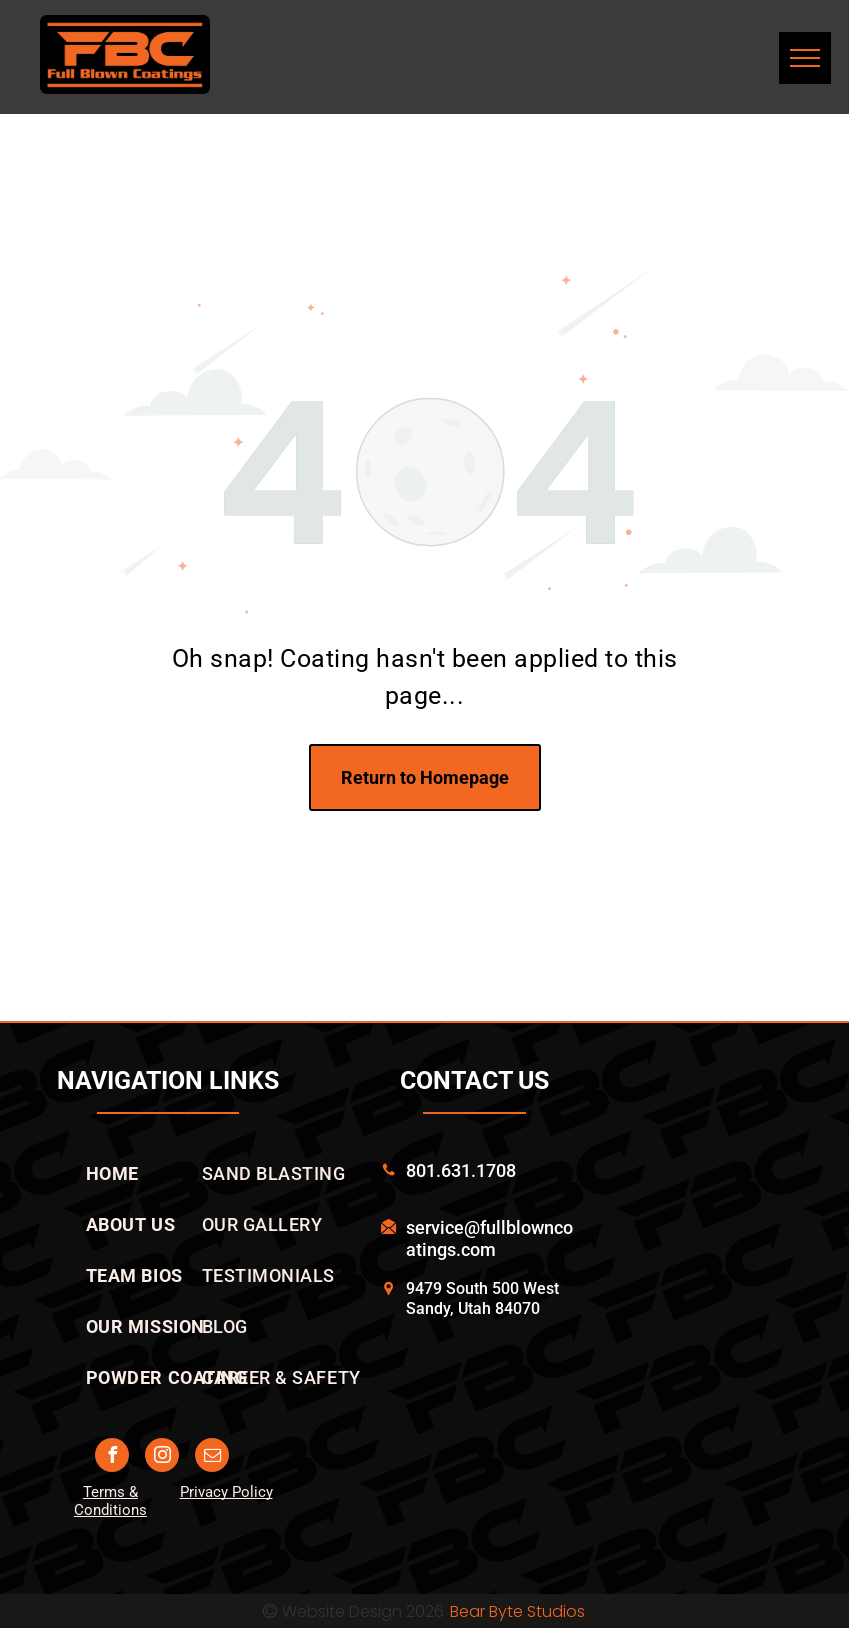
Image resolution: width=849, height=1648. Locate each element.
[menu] (805, 58)
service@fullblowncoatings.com (489, 1238)
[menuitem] (112, 1173)
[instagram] (162, 1457)
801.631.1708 (461, 1170)
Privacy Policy (226, 1492)
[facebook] (112, 1457)
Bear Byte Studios (517, 1611)
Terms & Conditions (110, 1501)
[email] (212, 1457)
